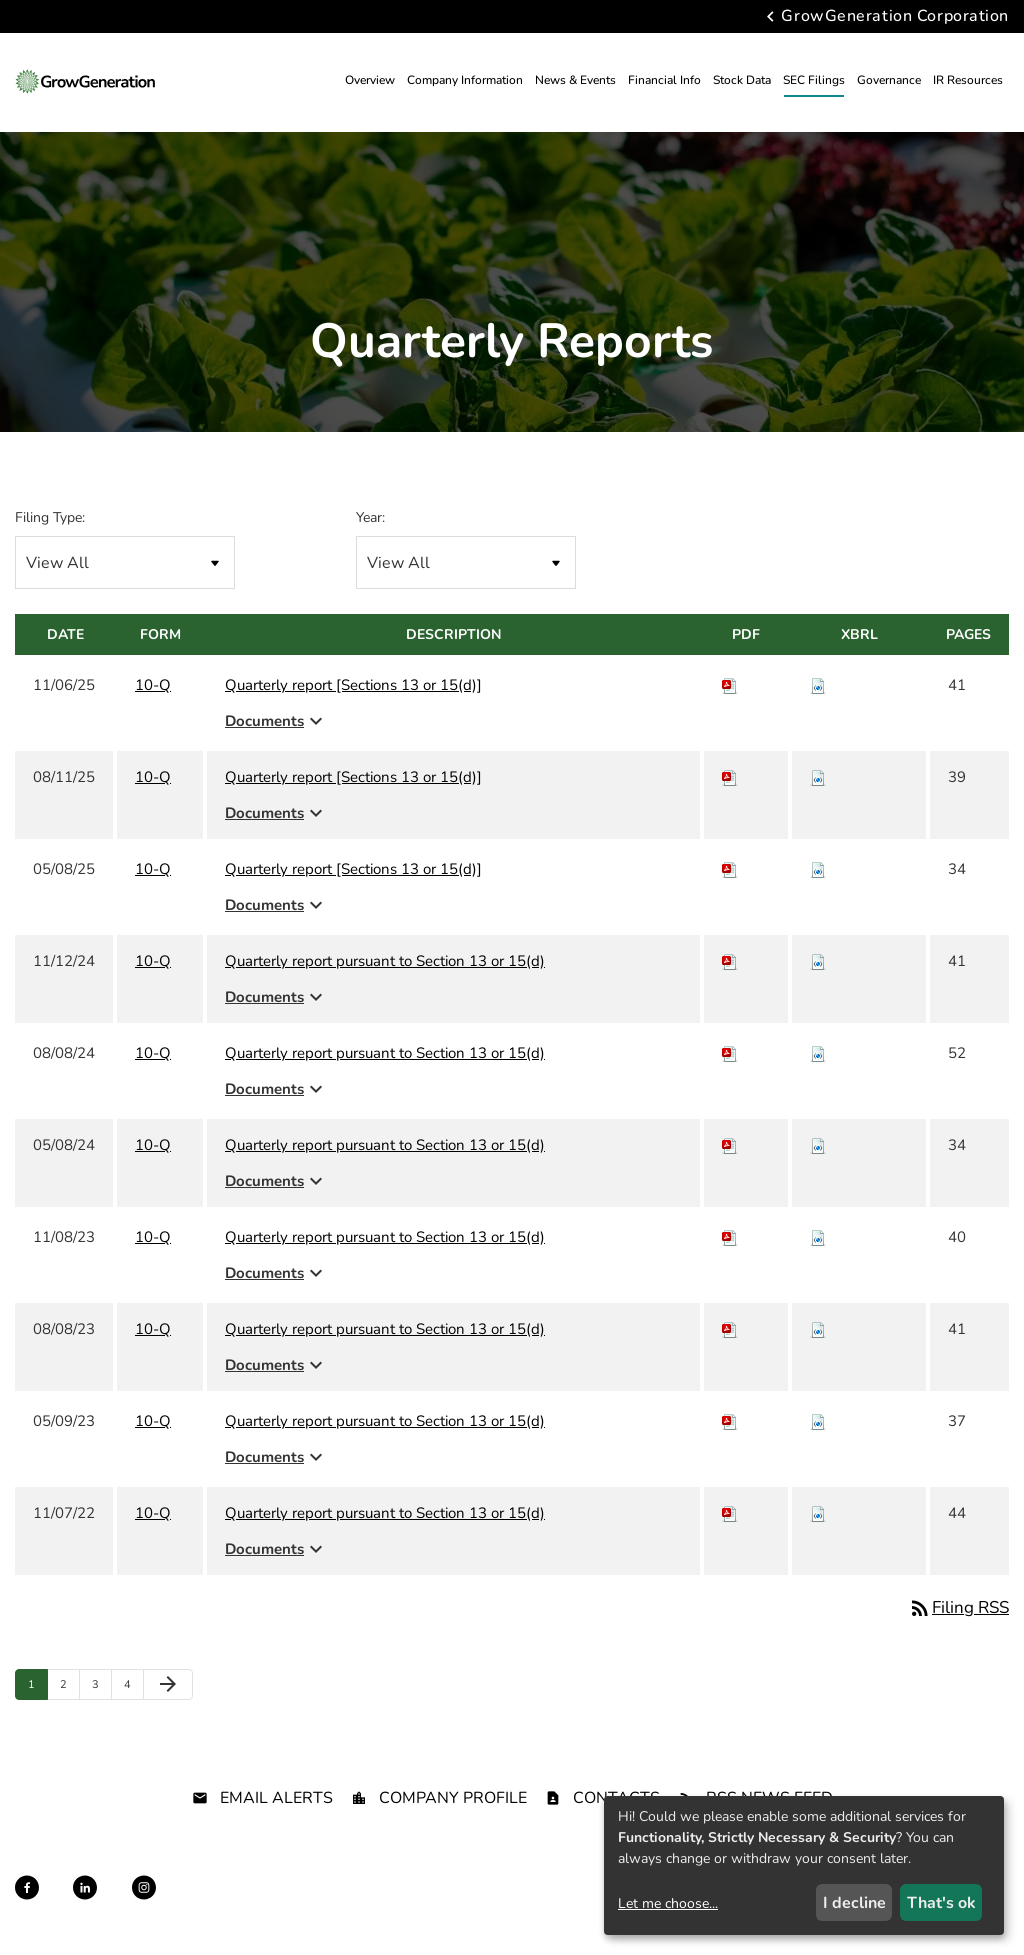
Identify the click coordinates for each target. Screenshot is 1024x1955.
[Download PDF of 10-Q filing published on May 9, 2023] (730, 1421)
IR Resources (968, 80)
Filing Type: (50, 517)
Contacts (616, 1798)
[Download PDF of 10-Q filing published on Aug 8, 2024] (730, 1053)
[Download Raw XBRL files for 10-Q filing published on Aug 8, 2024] (818, 1053)
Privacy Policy (269, 1906)
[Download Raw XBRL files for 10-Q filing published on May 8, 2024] (818, 1145)
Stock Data (742, 80)
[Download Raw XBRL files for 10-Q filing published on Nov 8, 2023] (818, 1237)
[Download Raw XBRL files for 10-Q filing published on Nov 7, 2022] (818, 1513)
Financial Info (664, 80)
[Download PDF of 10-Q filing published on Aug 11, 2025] (730, 777)
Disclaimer (356, 1906)
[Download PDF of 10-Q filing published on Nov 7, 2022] (730, 1513)
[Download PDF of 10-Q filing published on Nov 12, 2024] (730, 961)
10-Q (153, 685)
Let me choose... (668, 1903)
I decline (854, 1903)
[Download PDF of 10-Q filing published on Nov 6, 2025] (730, 685)
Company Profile (453, 1798)
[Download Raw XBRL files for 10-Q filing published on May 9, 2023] (818, 1421)
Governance (889, 80)
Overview (370, 80)
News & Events (575, 80)
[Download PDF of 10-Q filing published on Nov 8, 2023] (730, 1237)
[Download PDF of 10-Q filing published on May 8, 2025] (730, 869)
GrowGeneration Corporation (895, 17)
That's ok (941, 1903)
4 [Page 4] (133, 1688)
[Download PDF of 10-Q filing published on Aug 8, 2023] (730, 1329)
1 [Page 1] (37, 1688)
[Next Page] (168, 1685)
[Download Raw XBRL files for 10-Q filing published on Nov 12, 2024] (818, 961)
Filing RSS (958, 1607)
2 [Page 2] (69, 1688)
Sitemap (427, 1906)
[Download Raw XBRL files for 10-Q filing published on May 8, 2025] (818, 869)
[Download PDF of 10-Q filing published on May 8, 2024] (730, 1145)
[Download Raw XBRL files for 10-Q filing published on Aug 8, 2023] (818, 1329)
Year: (370, 517)
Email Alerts (276, 1798)
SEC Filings (814, 80)
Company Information (465, 80)
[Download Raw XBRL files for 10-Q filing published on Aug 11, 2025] (818, 777)
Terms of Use (505, 1906)
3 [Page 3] (101, 1688)
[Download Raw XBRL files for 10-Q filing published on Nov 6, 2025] (818, 685)
